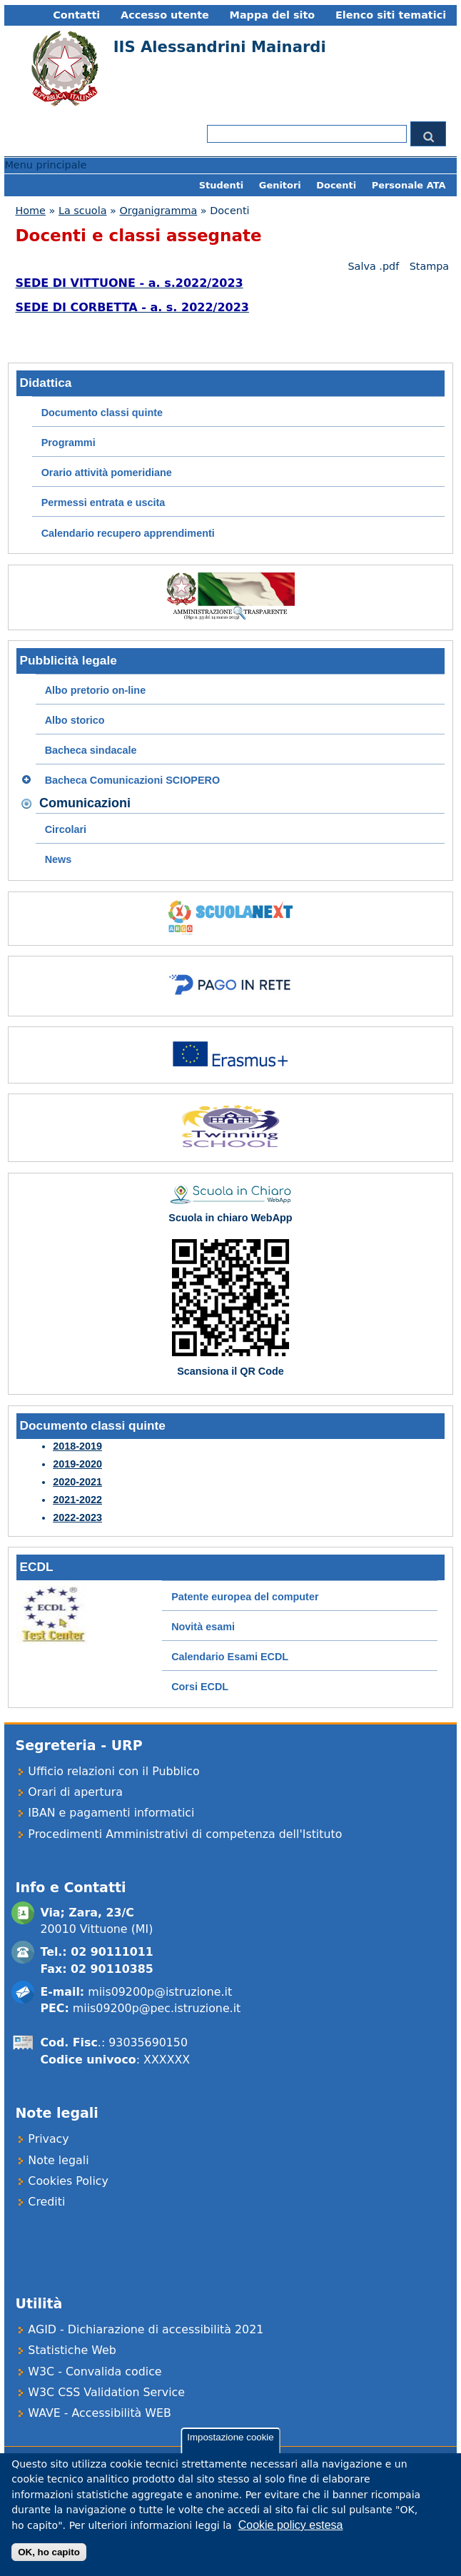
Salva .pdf (373, 266)
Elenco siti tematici (390, 15)
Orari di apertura (75, 1792)
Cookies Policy (68, 2181)
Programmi (68, 442)
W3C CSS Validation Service (106, 2392)
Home (30, 210)
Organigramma (158, 210)
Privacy (48, 2139)
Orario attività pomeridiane (106, 472)
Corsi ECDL (199, 1686)
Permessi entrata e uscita (103, 502)
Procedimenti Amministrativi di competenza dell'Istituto (185, 1834)
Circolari (65, 829)
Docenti (336, 185)
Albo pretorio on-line (95, 690)
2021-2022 (77, 1499)
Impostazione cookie (230, 2440)
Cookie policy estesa (290, 2529)
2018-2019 (77, 1446)
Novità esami (203, 1626)
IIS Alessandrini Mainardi (219, 47)
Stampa (430, 266)
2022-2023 (77, 1517)
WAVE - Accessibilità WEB (99, 2413)
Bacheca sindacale (91, 750)
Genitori (280, 185)
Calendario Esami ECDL (229, 1656)
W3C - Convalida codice (94, 2371)
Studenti (221, 185)
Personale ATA (409, 185)
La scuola (83, 210)
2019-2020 (77, 1464)
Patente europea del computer (244, 1596)
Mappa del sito (272, 15)
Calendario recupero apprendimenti (128, 533)
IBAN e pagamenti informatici (111, 1812)
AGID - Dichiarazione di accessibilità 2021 (145, 2329)
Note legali (58, 2160)
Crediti (46, 2201)
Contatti (76, 15)
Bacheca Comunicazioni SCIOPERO (133, 780)
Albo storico (75, 720)
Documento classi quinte (102, 412)
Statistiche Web (72, 2350)
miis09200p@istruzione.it (160, 1992)
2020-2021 (77, 1481)
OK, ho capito (49, 2555)
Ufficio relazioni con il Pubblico (113, 1771)
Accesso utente (165, 15)
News (58, 859)
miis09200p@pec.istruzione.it (156, 2008)
